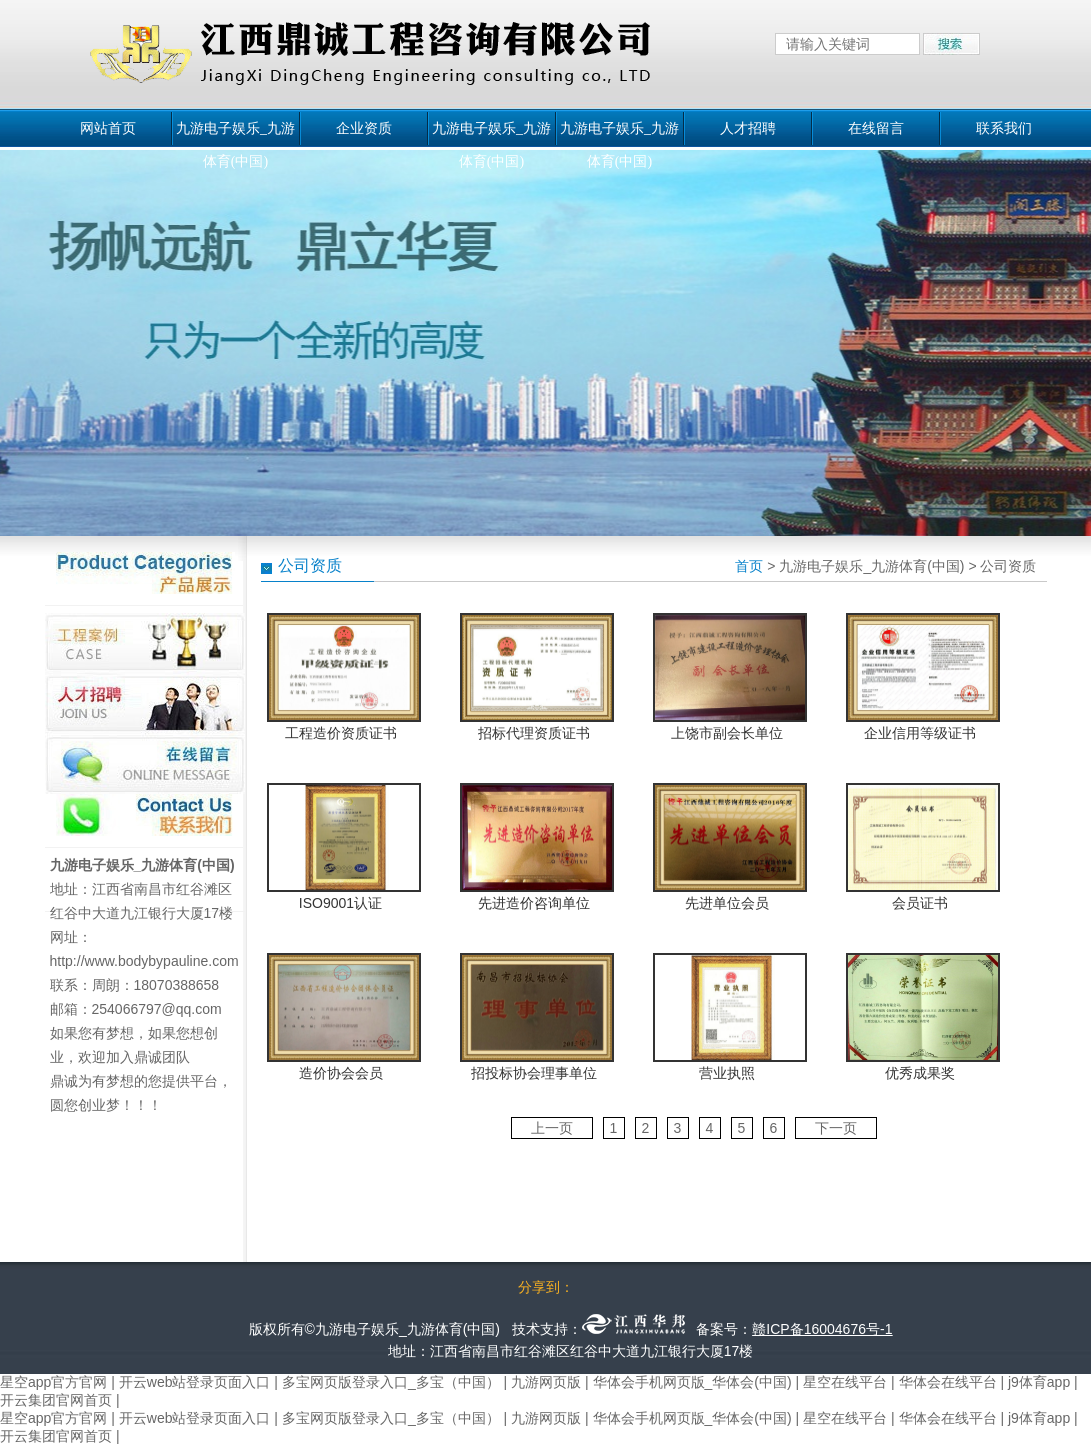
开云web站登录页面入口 (195, 1382)
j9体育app (1039, 1382)
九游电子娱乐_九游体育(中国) (235, 133)
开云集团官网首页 (56, 1400)
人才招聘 (748, 128)
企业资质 (364, 128)
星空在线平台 (845, 1382)
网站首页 (108, 128)
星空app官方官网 (53, 1382)
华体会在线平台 (948, 1382)
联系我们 (1004, 128)
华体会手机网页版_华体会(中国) (692, 1382)
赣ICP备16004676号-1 (822, 1329)
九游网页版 (546, 1382)
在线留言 (876, 128)
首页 (749, 566)
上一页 (552, 1128)
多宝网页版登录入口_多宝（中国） (391, 1382)
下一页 (836, 1128)
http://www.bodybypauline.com (144, 961)
